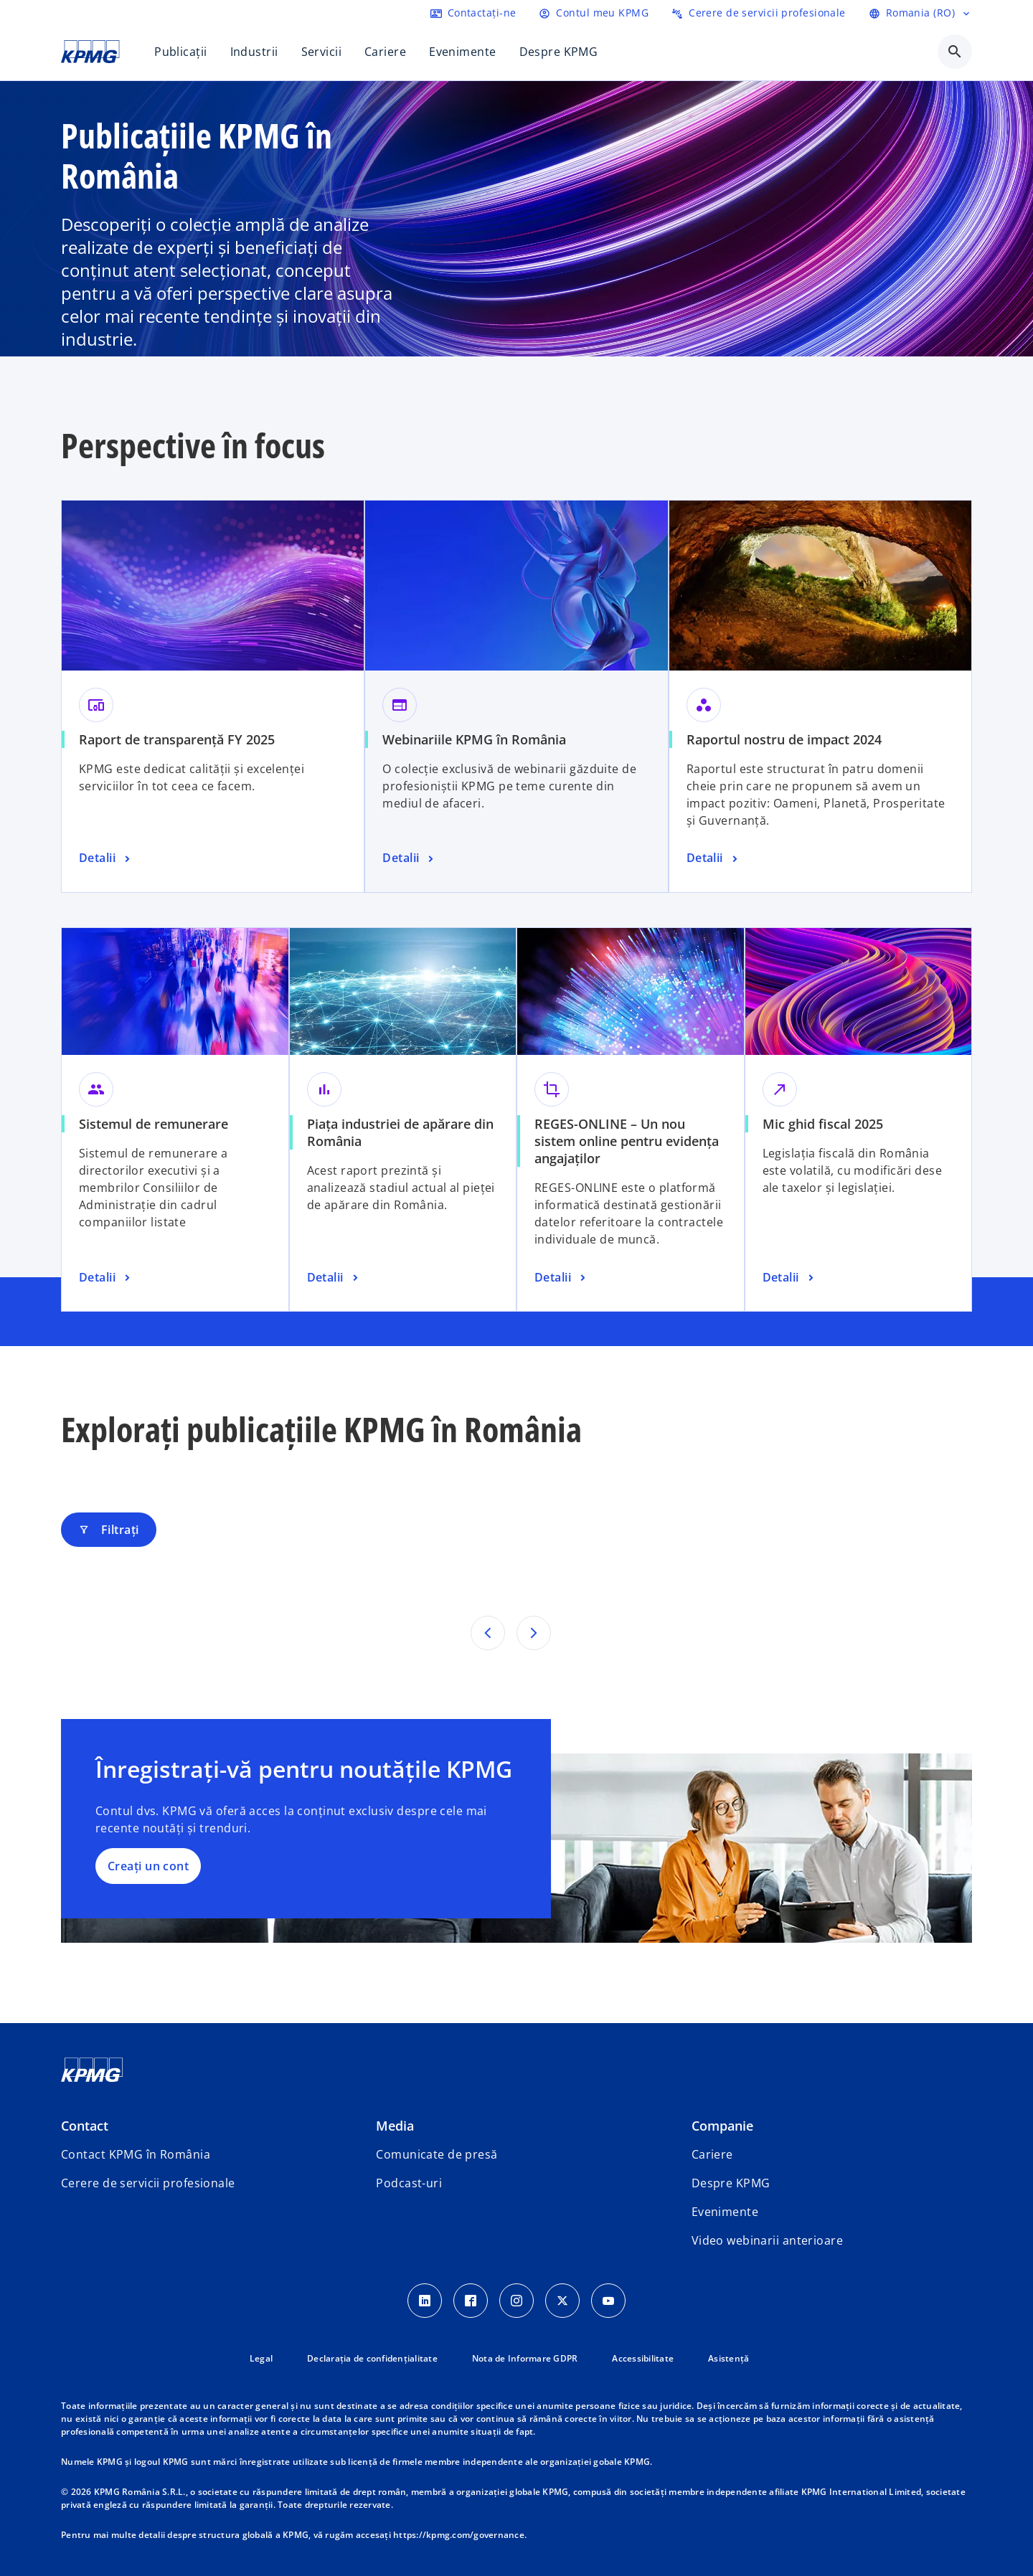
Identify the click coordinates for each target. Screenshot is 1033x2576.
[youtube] (608, 2300)
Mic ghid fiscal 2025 (823, 1123)
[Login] (593, 13)
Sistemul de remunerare (153, 1123)
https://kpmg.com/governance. (460, 2535)
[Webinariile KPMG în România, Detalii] (409, 858)
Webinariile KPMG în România (474, 739)
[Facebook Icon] (470, 2300)
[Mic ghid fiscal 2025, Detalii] (790, 1278)
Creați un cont (148, 1866)
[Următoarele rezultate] (533, 1633)
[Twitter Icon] (562, 2300)
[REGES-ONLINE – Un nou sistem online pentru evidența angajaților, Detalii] (561, 1278)
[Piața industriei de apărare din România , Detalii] (334, 1278)
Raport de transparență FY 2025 (177, 739)
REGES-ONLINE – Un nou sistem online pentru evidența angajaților (626, 1141)
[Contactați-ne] (473, 13)
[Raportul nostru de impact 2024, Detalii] (714, 858)
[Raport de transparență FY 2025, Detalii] (106, 858)
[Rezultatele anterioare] (488, 1633)
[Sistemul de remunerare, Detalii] (106, 1278)
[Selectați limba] (920, 13)
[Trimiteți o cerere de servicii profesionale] (758, 13)
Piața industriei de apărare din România (400, 1132)
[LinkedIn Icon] (424, 2300)
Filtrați (108, 1530)
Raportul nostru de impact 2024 (784, 739)
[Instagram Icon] (516, 2300)
